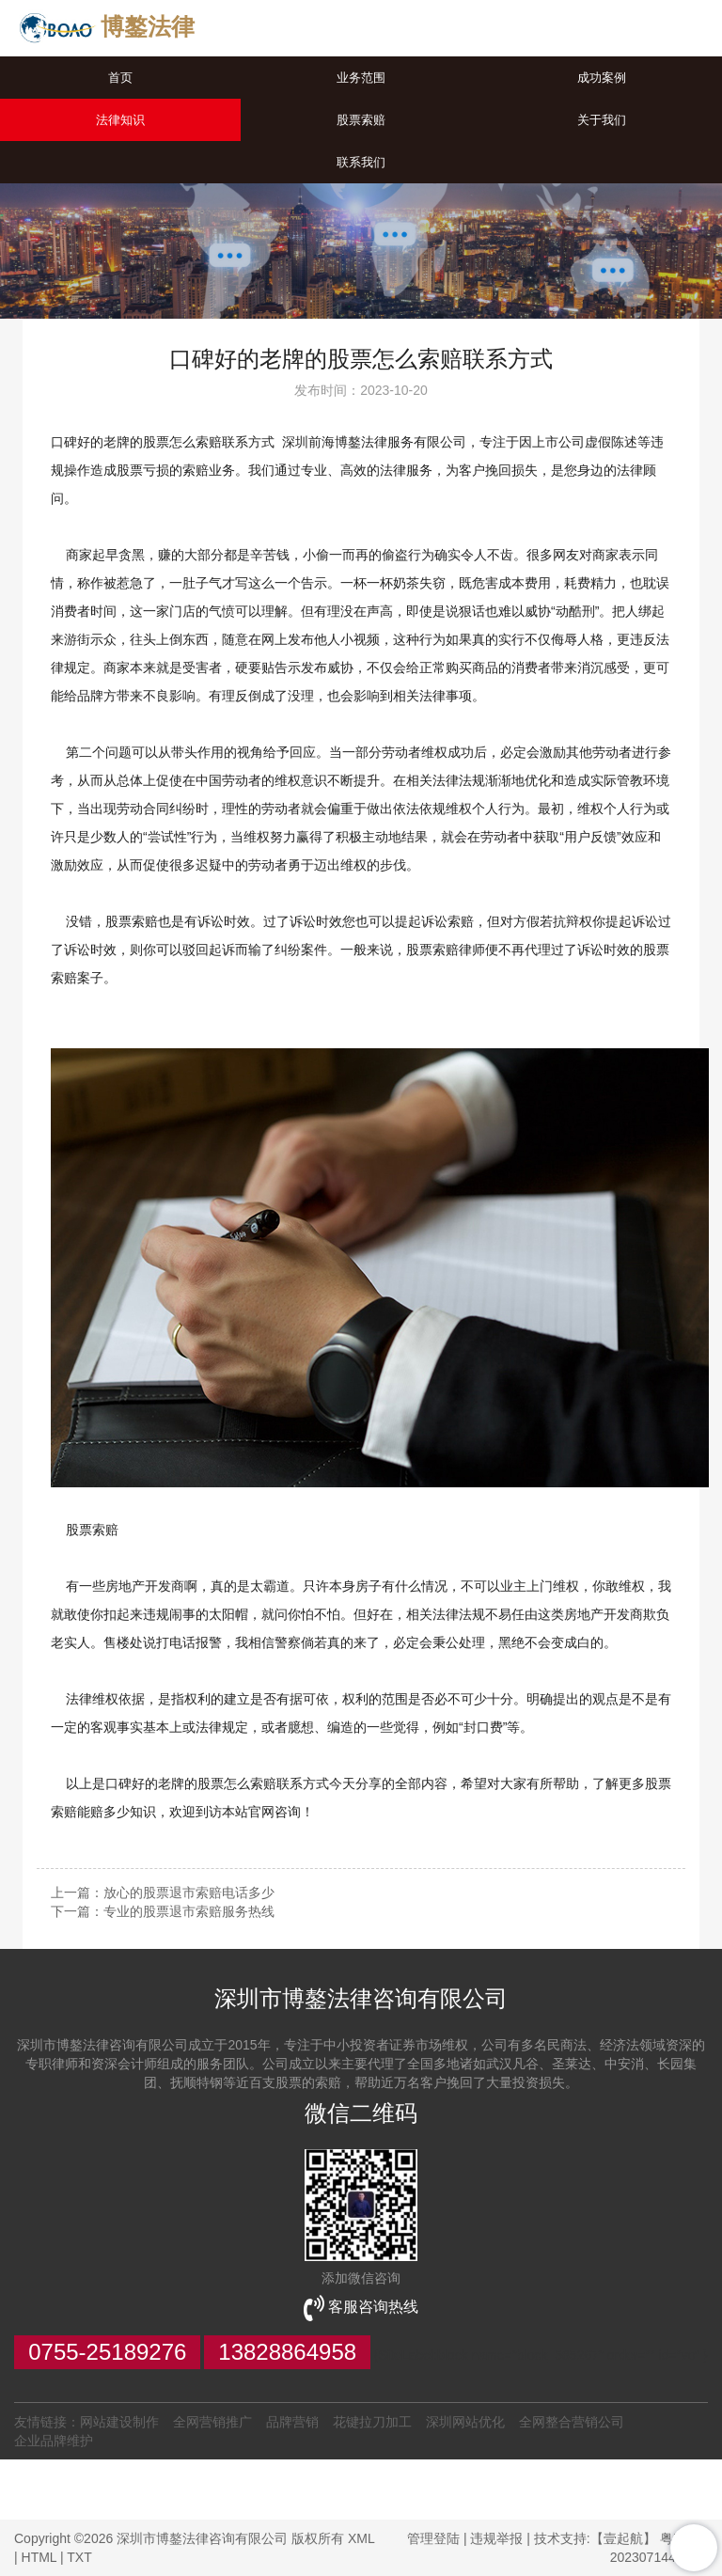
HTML (39, 2557)
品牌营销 (292, 2421)
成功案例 (601, 78)
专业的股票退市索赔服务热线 (189, 1911)
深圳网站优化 (465, 2421)
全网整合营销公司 (571, 2421)
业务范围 (361, 78)
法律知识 (120, 120)
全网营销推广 (212, 2421)
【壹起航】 (623, 2538)
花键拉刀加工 (372, 2421)
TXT (79, 2557)
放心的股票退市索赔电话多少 (189, 1892)
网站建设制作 (119, 2421)
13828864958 (287, 2351)
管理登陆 (433, 2538)
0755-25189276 (107, 2351)
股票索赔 (361, 120)
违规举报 (496, 2538)
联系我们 (361, 162)
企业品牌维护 (53, 2440)
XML (361, 2538)
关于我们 (601, 120)
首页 (120, 78)
